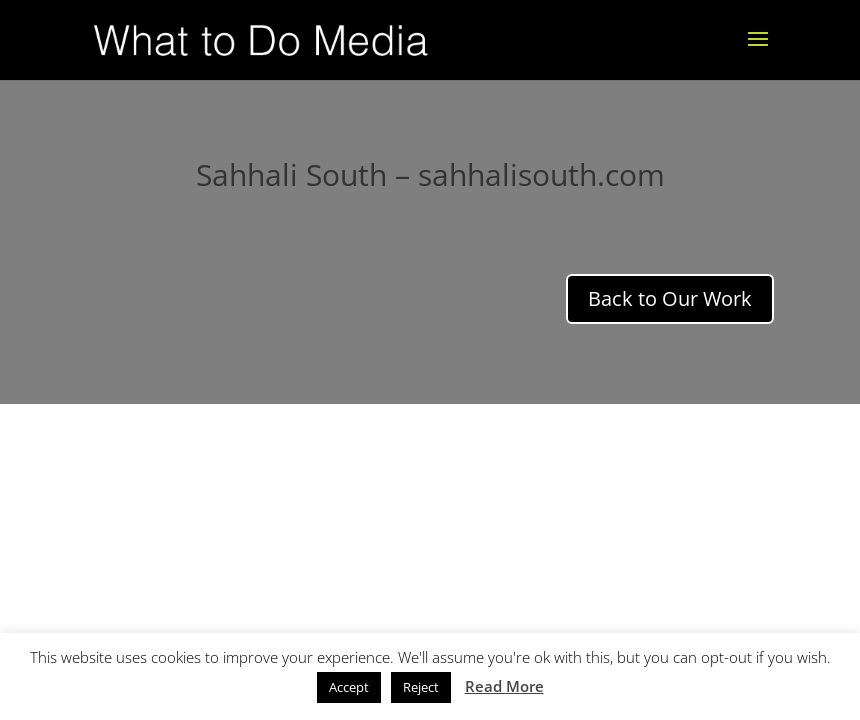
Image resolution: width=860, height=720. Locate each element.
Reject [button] (421, 687)
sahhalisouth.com (541, 174)
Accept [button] (349, 687)
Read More (504, 686)
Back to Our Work (670, 298)
